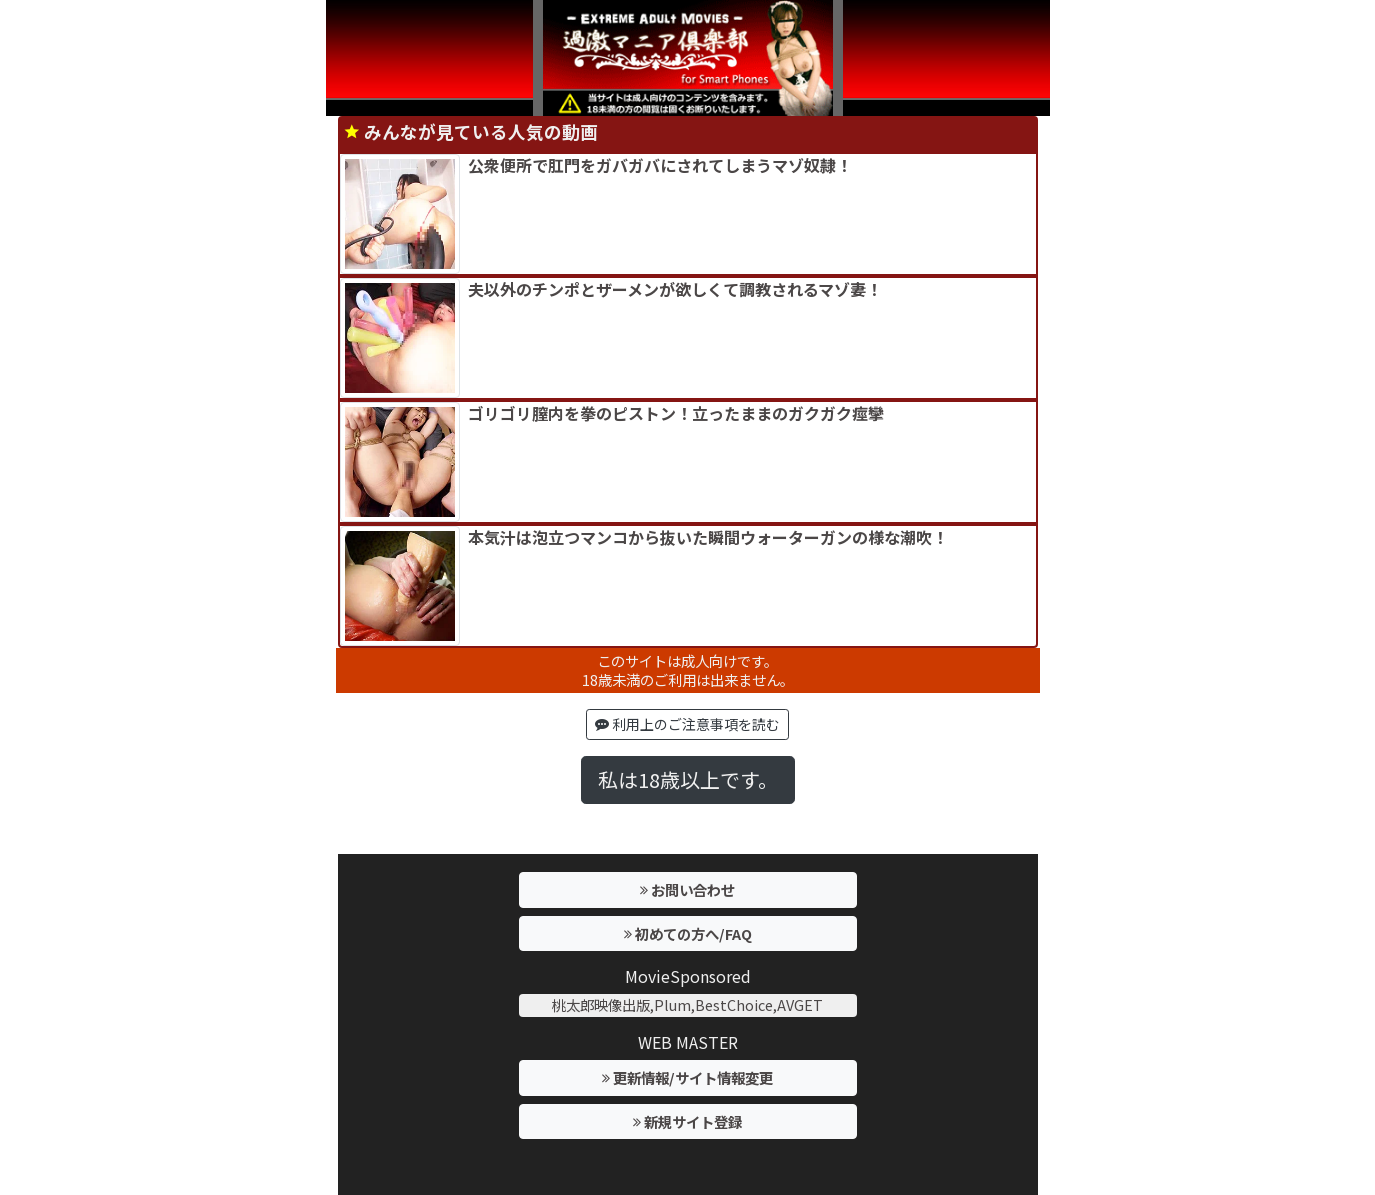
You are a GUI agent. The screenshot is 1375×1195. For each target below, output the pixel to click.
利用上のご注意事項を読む (687, 724)
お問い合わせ (687, 889)
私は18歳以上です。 (688, 779)
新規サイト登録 (687, 1121)
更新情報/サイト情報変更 (687, 1077)
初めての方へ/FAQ (688, 933)
